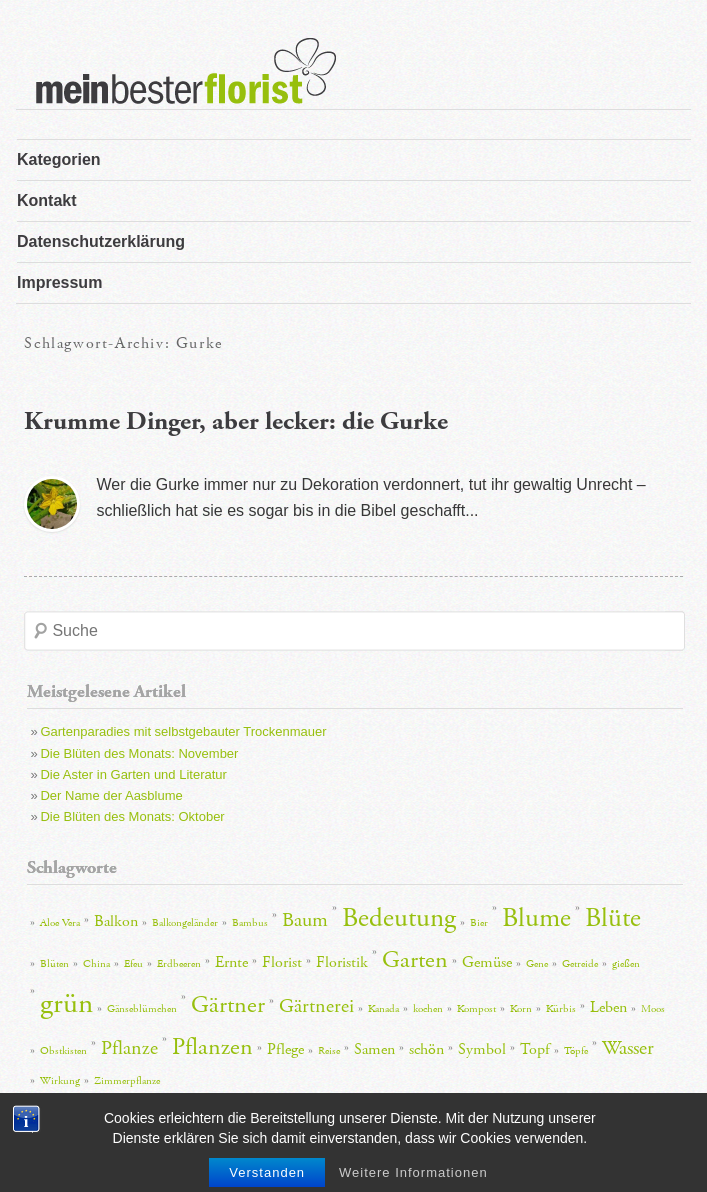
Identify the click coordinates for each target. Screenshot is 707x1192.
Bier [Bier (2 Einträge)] (479, 923)
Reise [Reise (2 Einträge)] (329, 1051)
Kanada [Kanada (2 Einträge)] (383, 1009)
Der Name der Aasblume (111, 795)
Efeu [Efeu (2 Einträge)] (133, 964)
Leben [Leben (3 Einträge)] (608, 1007)
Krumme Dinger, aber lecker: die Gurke (236, 421)
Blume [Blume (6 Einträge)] (536, 918)
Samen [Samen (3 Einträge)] (374, 1049)
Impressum (59, 282)
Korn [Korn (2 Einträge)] (521, 1009)
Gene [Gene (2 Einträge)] (537, 964)
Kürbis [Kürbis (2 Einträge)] (561, 1009)
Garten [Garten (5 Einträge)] (415, 960)
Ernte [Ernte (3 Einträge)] (231, 962)
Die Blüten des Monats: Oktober (132, 816)
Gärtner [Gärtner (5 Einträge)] (228, 1005)
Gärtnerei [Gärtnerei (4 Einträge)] (316, 1006)
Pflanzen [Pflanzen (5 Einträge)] (212, 1047)
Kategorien (59, 159)
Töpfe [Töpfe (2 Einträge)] (576, 1051)
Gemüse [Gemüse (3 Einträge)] (487, 962)
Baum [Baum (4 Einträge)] (305, 920)
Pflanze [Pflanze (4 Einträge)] (129, 1048)
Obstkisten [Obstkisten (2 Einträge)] (63, 1051)
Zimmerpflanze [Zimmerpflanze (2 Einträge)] (127, 1081)
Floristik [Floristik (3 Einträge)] (342, 962)
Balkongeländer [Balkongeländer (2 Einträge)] (185, 923)
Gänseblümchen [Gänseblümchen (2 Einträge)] (142, 1009)
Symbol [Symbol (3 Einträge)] (482, 1049)
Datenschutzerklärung (101, 241)
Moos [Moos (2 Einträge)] (653, 1009)
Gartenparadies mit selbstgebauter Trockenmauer (183, 731)
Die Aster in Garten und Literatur (133, 774)
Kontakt (47, 200)
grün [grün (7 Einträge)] (66, 1003)
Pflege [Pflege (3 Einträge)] (285, 1049)
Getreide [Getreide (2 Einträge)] (580, 964)
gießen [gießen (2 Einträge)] (626, 964)
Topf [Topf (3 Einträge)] (535, 1049)
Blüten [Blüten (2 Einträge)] (54, 964)
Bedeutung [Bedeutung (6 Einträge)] (399, 918)
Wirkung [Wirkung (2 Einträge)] (60, 1081)
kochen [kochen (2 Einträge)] (428, 1009)
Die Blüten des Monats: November (139, 753)
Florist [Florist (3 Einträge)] (282, 962)
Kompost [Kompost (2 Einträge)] (476, 1009)
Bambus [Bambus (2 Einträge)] (250, 923)
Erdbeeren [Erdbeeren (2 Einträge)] (179, 964)
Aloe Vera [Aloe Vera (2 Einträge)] (60, 923)
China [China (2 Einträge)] (96, 964)
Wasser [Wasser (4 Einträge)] (628, 1048)
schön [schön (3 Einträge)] (426, 1049)
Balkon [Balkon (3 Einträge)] (116, 921)
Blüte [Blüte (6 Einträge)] (613, 918)
